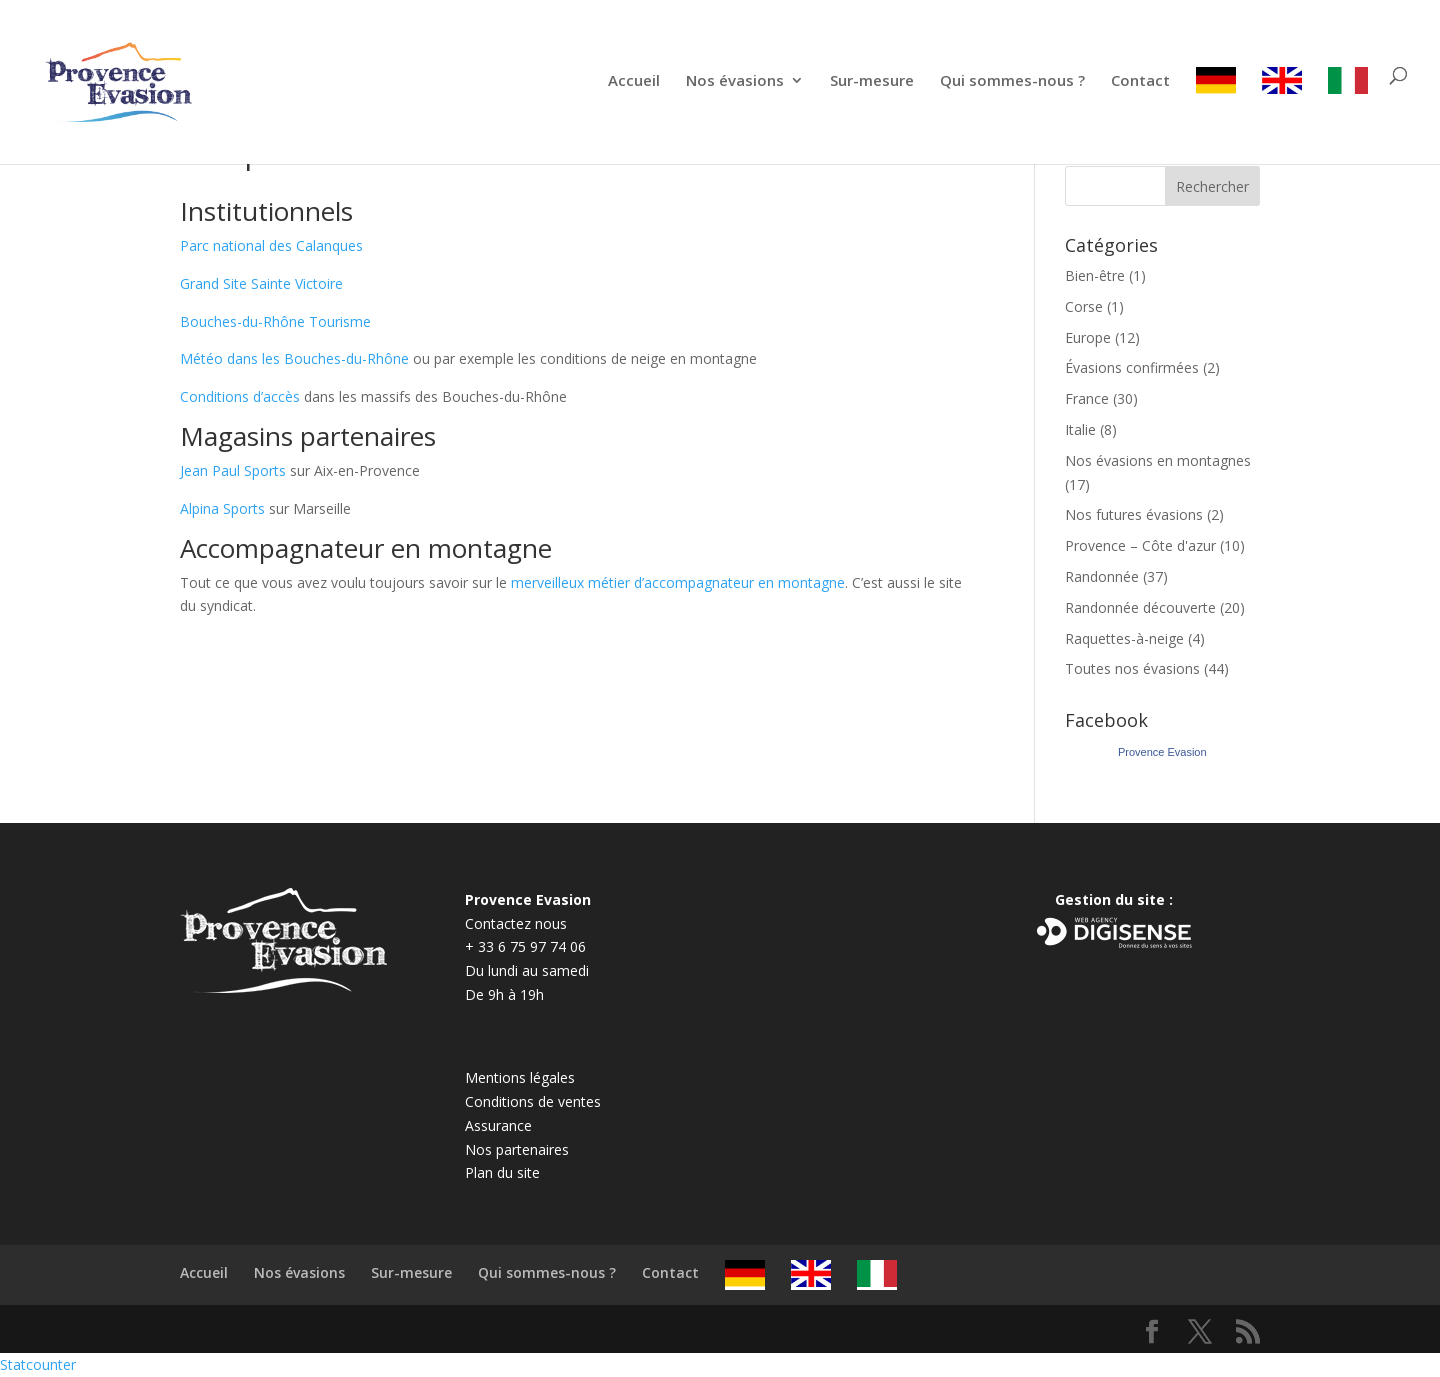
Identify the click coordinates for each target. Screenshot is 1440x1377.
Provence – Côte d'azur (1140, 545)
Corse (1084, 306)
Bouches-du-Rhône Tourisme (275, 321)
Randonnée (1102, 576)
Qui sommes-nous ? (1012, 81)
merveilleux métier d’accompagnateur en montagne (678, 582)
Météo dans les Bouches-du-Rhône (294, 358)
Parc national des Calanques (271, 245)
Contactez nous (516, 923)
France (1087, 398)
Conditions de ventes (533, 1101)
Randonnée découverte (1140, 607)
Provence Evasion (1162, 752)
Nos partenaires (517, 1149)
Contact (1140, 81)
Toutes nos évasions (1132, 668)
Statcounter (38, 1364)
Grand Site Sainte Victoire (261, 283)
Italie (1080, 429)
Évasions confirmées (1132, 367)
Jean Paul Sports (233, 470)
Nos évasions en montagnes (1158, 460)
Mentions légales (520, 1077)
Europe (1088, 337)
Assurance (498, 1125)
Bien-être (1095, 275)
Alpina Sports (222, 508)
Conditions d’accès (240, 396)
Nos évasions (735, 81)
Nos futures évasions (1134, 514)
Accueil (634, 81)
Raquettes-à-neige (1124, 638)
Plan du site (502, 1172)
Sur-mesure (872, 81)
